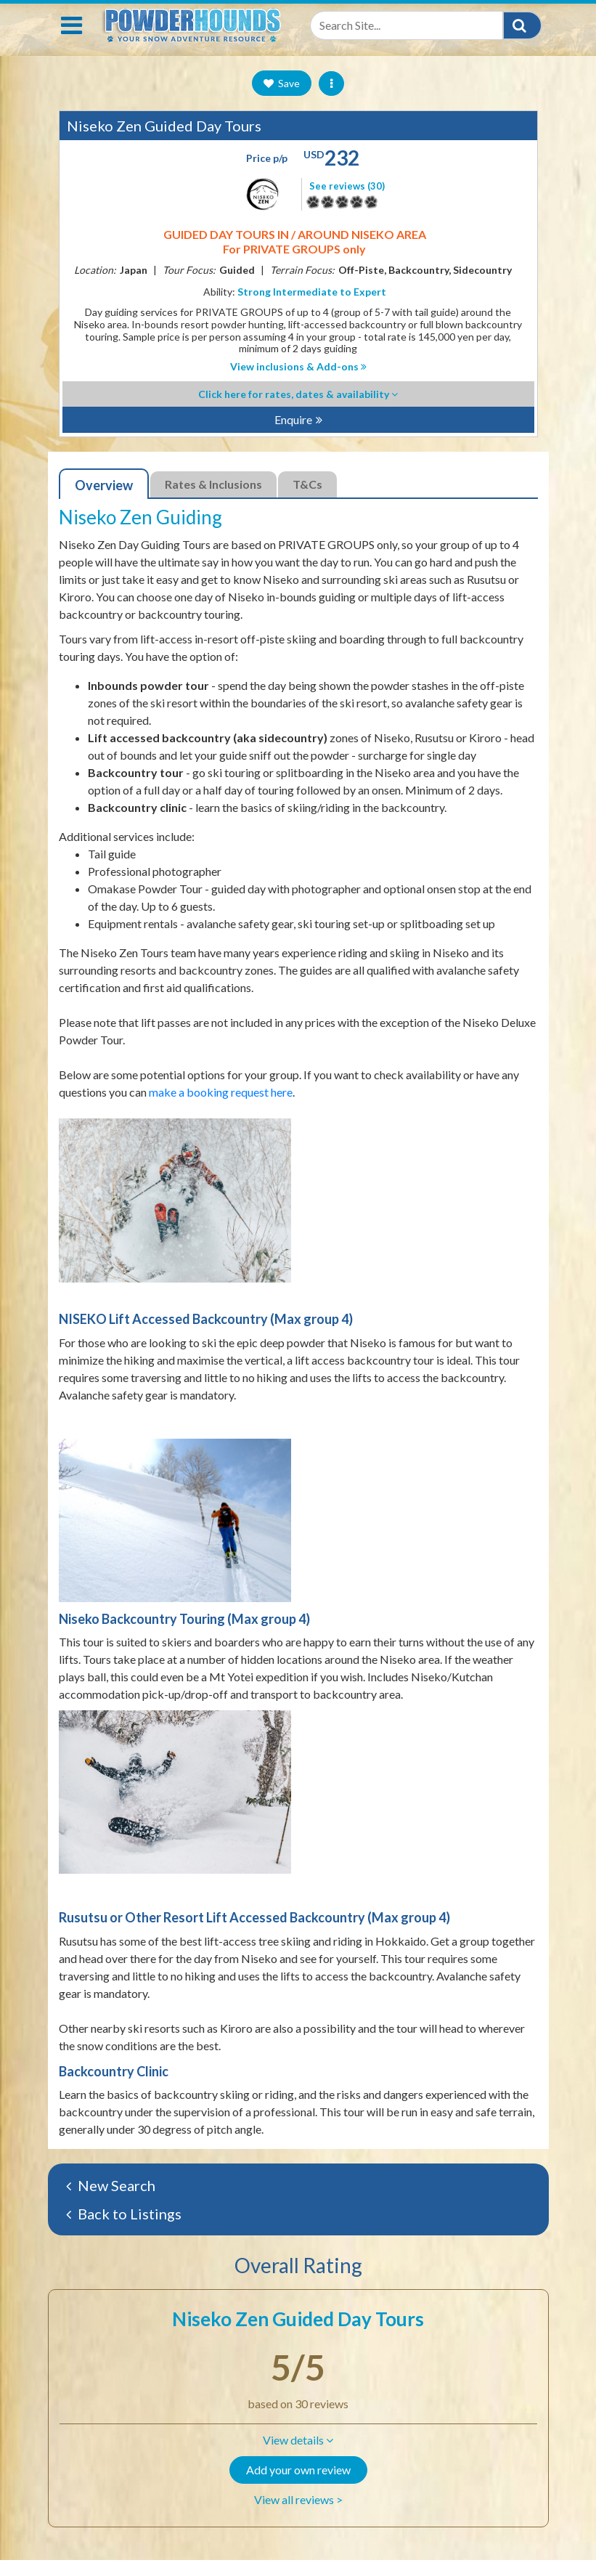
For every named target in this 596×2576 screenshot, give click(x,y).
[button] (298, 2456)
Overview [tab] (104, 501)
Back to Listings (123, 2229)
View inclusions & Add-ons (298, 382)
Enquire (293, 435)
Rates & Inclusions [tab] (213, 500)
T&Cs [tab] (307, 500)
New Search (110, 2201)
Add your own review (298, 2485)
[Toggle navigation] (71, 41)
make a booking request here (221, 1108)
